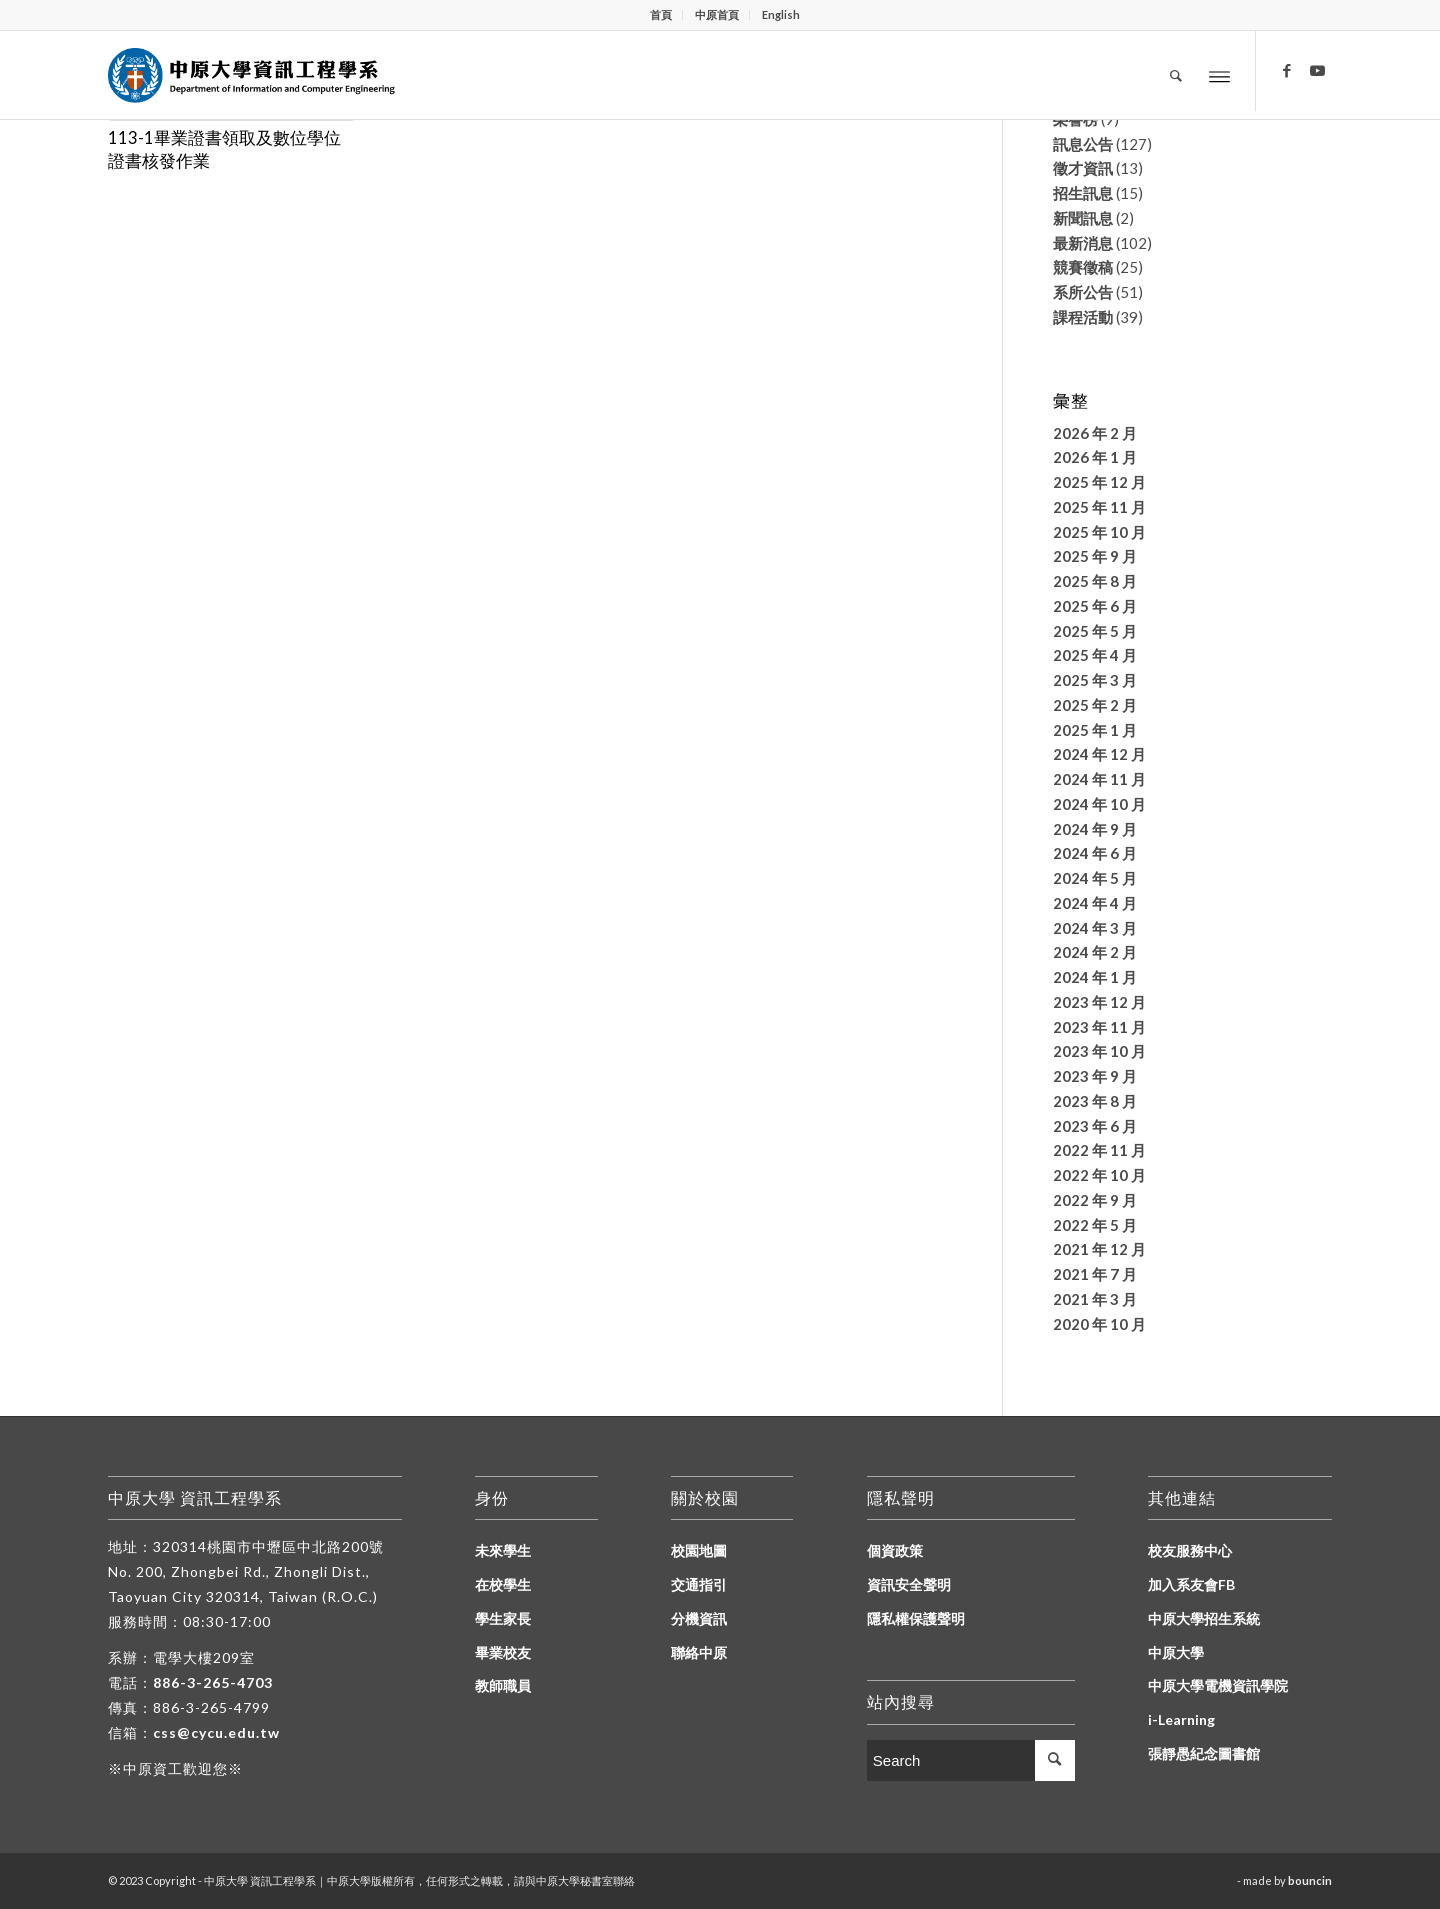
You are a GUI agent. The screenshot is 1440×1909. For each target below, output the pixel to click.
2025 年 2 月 (1095, 705)
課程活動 (1083, 317)
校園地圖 (699, 1550)
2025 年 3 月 (1095, 680)
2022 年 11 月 (1099, 1150)
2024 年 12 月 (1099, 754)
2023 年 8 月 (1095, 1101)
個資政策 (895, 1550)
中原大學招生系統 (1204, 1618)
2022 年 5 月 (1095, 1225)
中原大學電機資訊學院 (1218, 1685)
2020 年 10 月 (1099, 1324)
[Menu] (1219, 75)
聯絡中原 (699, 1652)
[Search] (1176, 75)
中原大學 (1176, 1652)
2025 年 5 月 (1095, 631)
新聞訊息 (1083, 218)
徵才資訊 (1083, 168)
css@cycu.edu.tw (216, 1732)
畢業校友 (503, 1652)
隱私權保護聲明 (916, 1618)
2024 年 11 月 (1099, 779)
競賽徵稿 (1083, 267)
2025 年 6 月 (1095, 606)
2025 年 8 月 (1095, 581)
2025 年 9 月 (1095, 556)
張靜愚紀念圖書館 (1204, 1753)
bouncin (1310, 1880)
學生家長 (503, 1618)
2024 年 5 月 (1095, 878)
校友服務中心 (1190, 1550)
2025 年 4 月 (1095, 655)
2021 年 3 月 (1095, 1299)
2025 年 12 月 (1099, 482)
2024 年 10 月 (1099, 804)
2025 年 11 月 (1099, 507)
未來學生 (503, 1550)
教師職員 (503, 1685)
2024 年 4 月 (1095, 903)
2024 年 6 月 (1095, 853)
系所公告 (1083, 292)
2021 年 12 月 (1099, 1249)
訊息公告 (1083, 144)
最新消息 (1083, 243)
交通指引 (699, 1584)
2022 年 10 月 (1099, 1175)
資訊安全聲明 (909, 1584)
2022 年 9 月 (1095, 1200)
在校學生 (503, 1584)
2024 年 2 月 (1095, 952)
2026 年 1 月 (1095, 457)
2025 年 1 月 (1095, 730)
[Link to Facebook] (1287, 70)
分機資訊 (699, 1618)
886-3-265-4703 (213, 1682)
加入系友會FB (1191, 1584)
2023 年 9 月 (1095, 1076)
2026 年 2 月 (1095, 433)
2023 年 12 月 (1099, 1002)
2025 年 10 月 (1099, 532)
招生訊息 (1083, 193)
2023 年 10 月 (1099, 1051)
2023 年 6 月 (1095, 1126)
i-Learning (1181, 1719)
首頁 (661, 14)
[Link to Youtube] (1317, 70)
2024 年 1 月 (1095, 977)
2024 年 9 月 (1095, 829)
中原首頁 (717, 14)
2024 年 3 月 (1095, 928)
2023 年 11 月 (1099, 1027)
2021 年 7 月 (1095, 1274)
